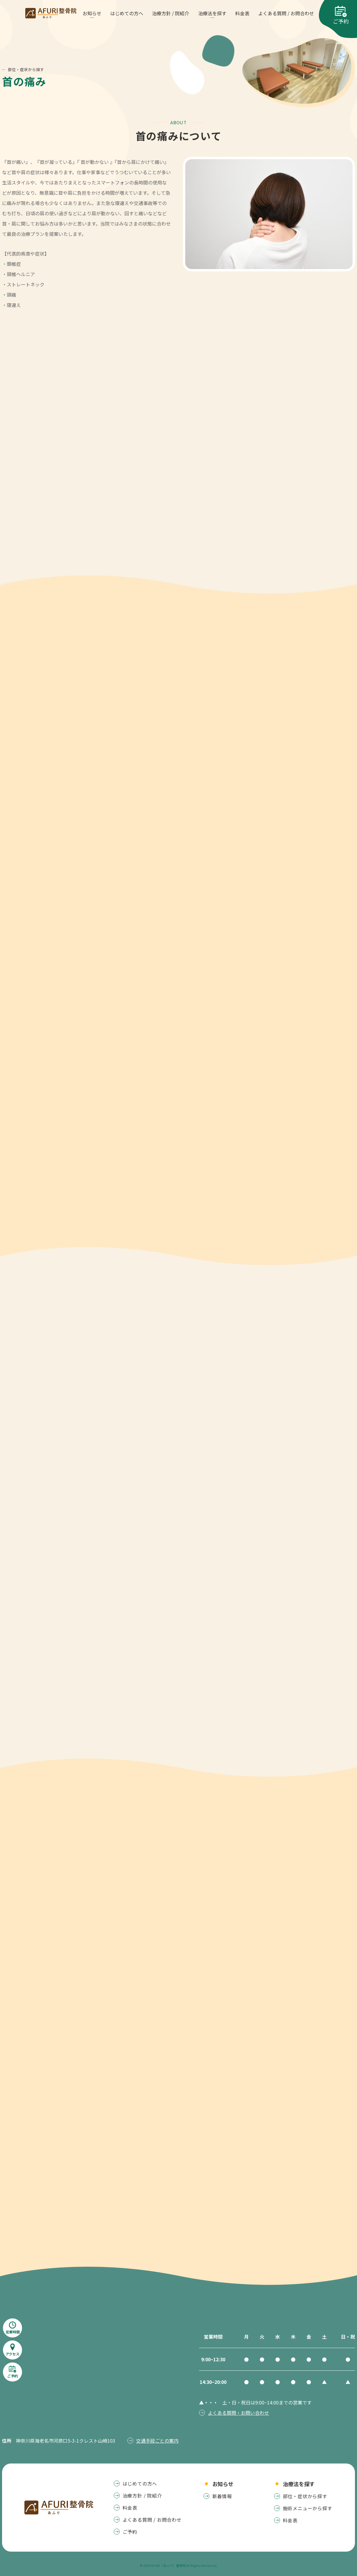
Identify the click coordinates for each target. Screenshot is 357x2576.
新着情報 (222, 2496)
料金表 (290, 2520)
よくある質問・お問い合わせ (238, 2412)
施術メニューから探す (307, 2508)
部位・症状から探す (305, 2496)
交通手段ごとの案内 (157, 2440)
